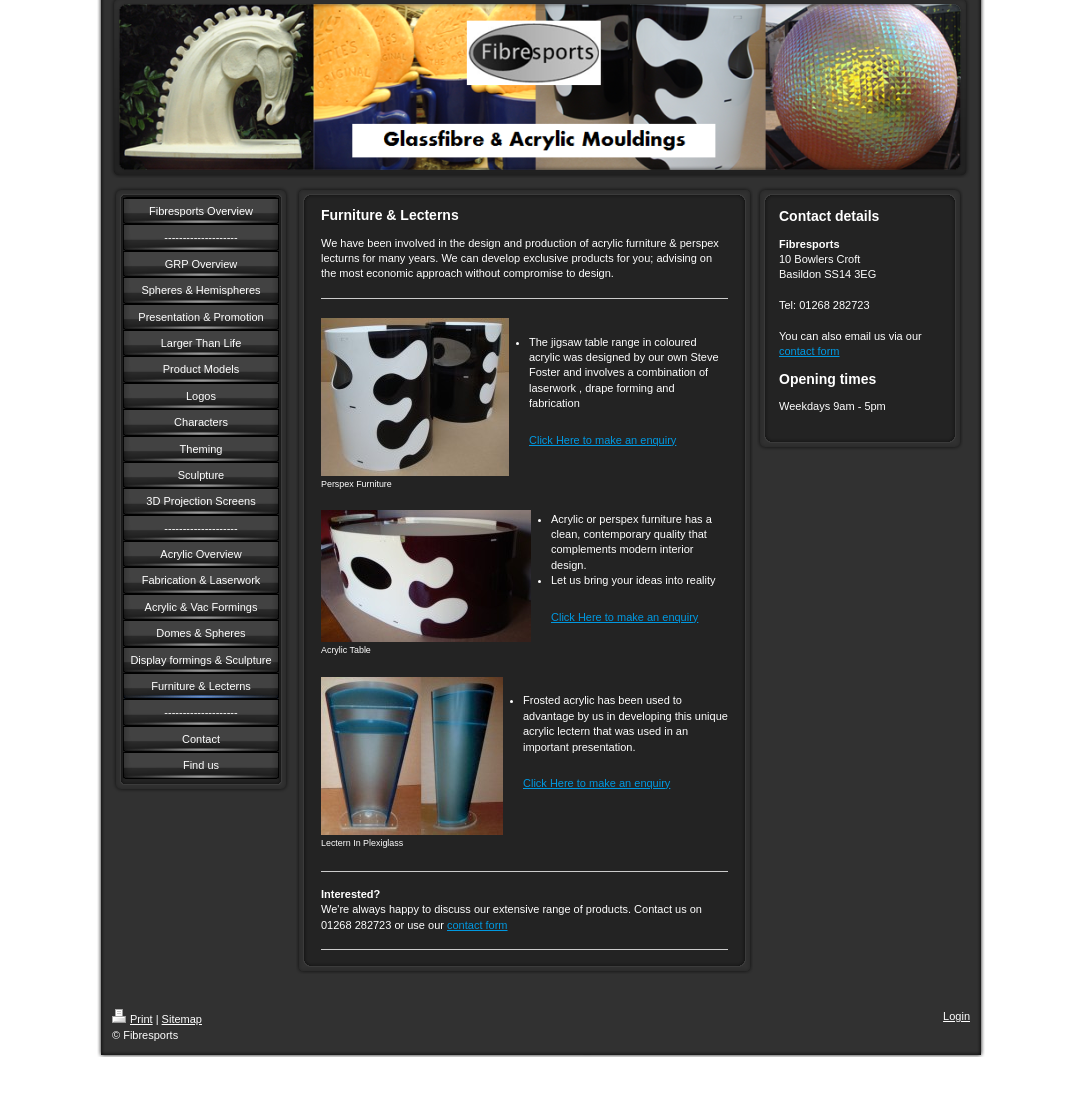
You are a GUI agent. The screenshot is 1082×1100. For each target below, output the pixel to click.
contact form (477, 925)
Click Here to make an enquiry (602, 440)
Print (132, 1019)
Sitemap (182, 1019)
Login (956, 1016)
